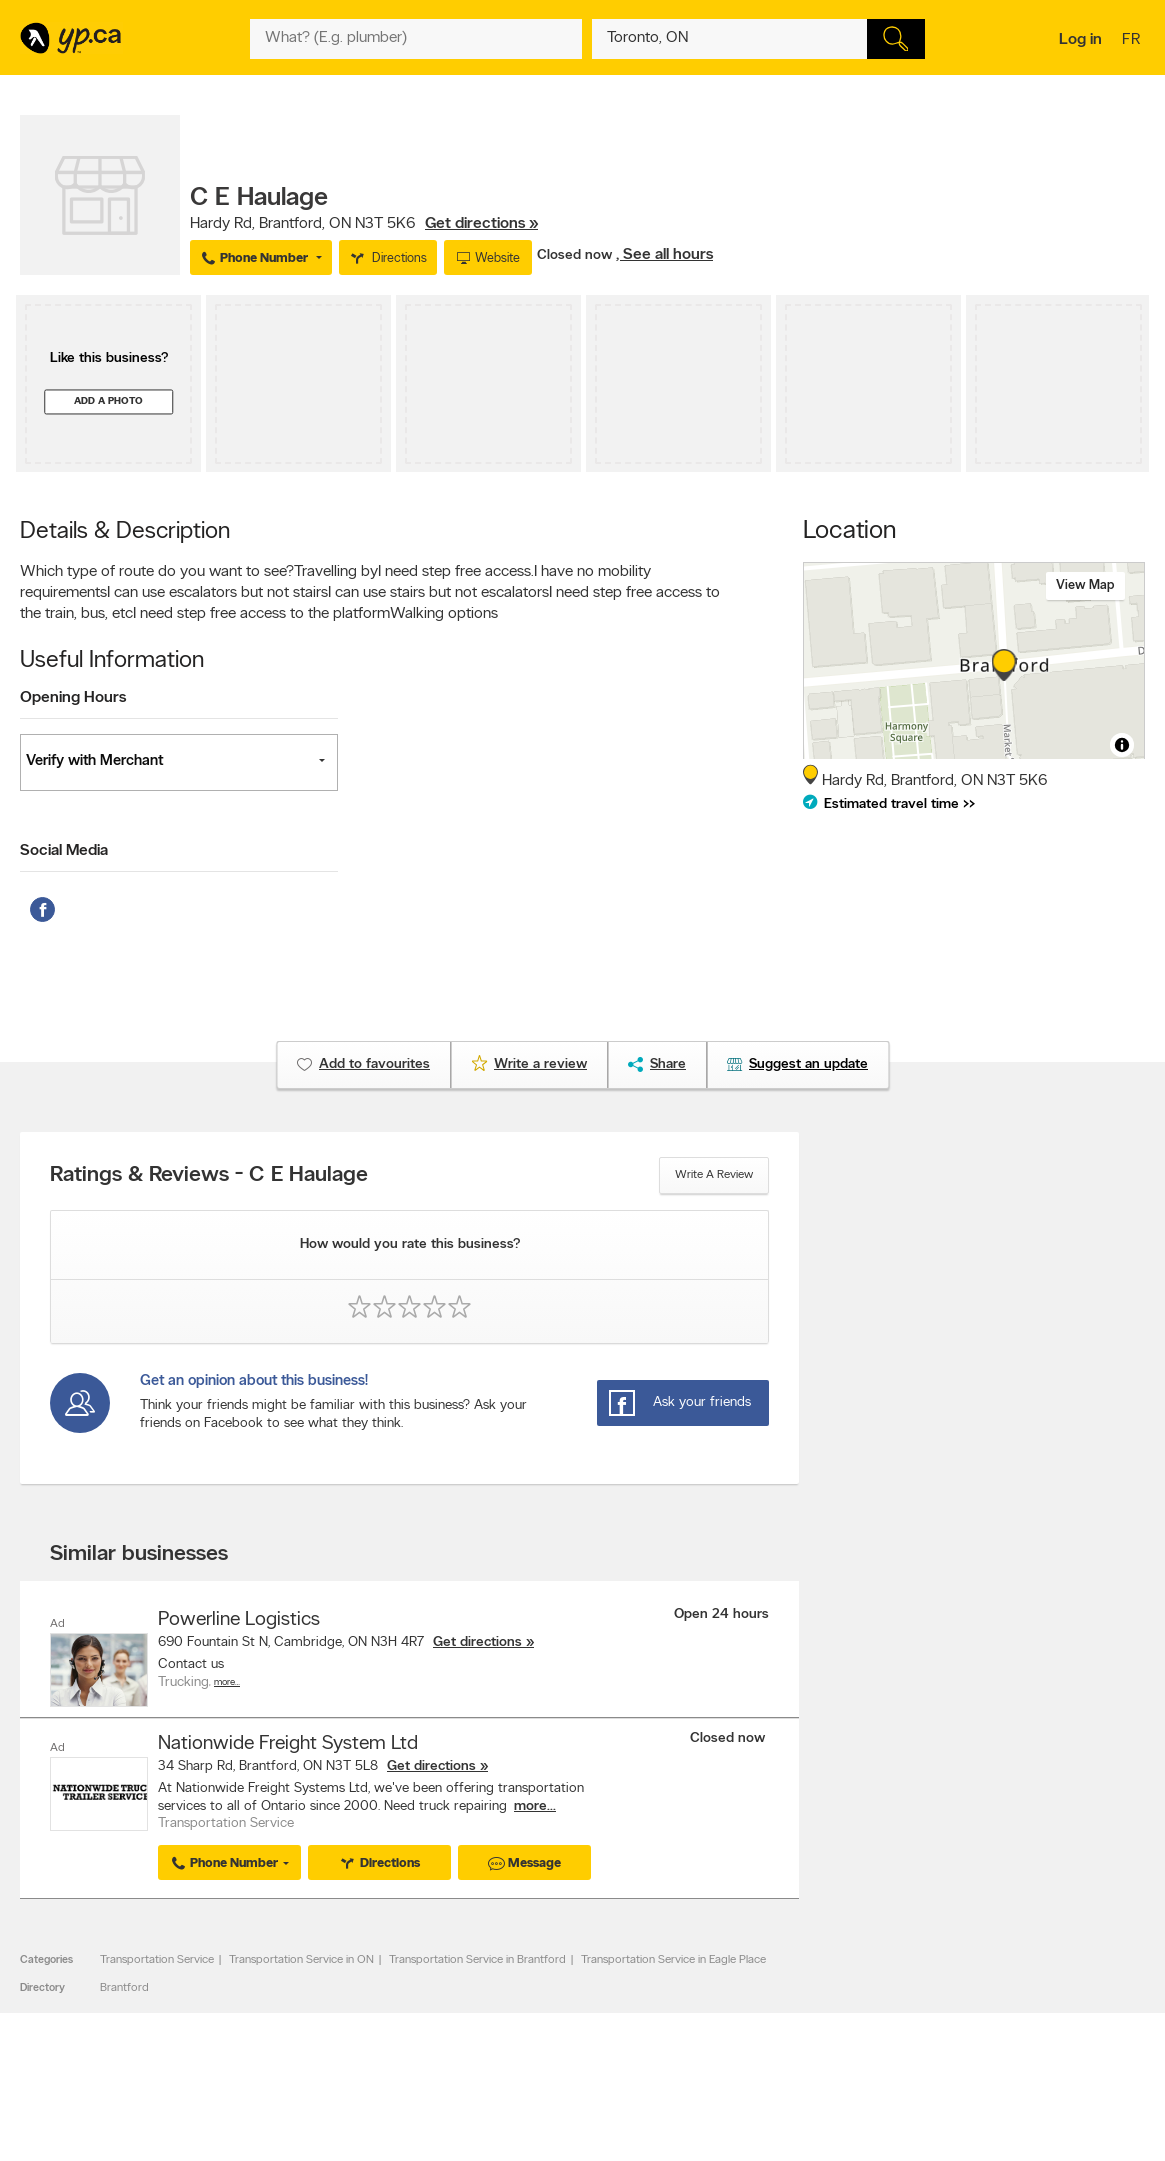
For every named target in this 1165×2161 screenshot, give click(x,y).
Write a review (714, 1175)
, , (364, 224)
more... (535, 1805)
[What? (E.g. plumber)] (416, 39)
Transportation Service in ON (301, 1960)
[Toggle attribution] (1122, 745)
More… (227, 1682)
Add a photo (108, 401)
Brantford (124, 1987)
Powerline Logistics (239, 1620)
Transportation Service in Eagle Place (673, 1960)
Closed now (576, 255)
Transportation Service (157, 1960)
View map (1085, 585)
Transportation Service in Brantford (477, 1960)
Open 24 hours (721, 1614)
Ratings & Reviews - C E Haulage (209, 1176)
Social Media (64, 851)
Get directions (477, 1642)
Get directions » (481, 224)
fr (1133, 41)
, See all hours (664, 255)
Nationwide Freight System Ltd (288, 1743)
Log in (1080, 40)
